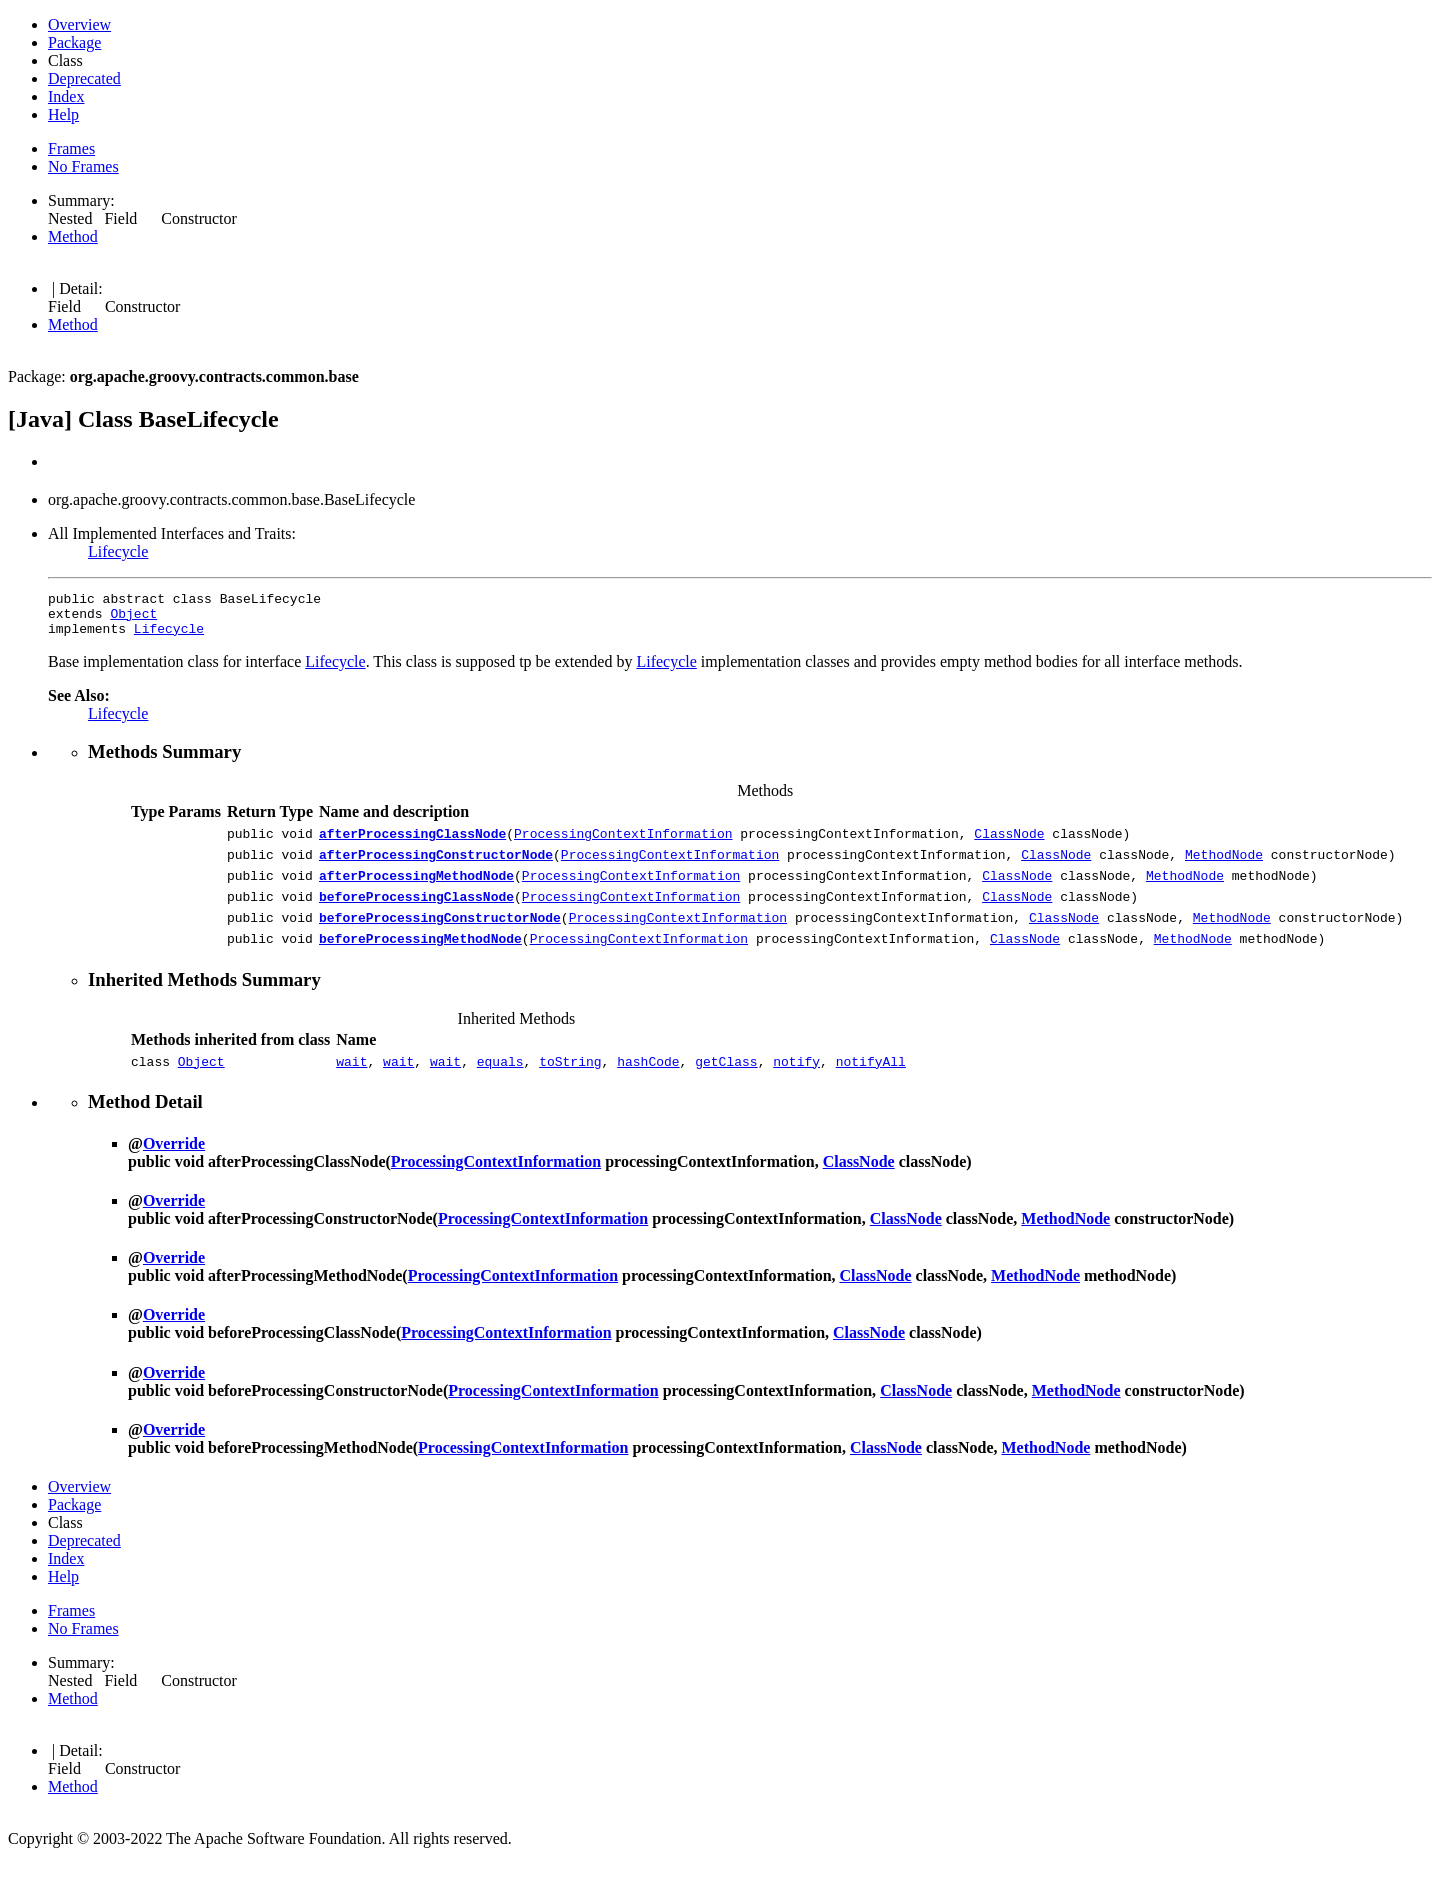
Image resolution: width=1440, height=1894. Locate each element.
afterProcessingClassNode (412, 845)
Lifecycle (118, 551)
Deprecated (84, 78)
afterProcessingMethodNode (416, 893)
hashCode (648, 1091)
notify (796, 1091)
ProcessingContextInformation (623, 845)
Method (73, 236)
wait (351, 1091)
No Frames (83, 166)
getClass (726, 1091)
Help (63, 114)
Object (133, 619)
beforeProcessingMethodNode (420, 965)
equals (500, 1091)
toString (570, 1091)
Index (66, 96)
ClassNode (1009, 845)
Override (174, 1173)
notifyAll (871, 1091)
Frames (71, 148)
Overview (79, 24)
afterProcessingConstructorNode (436, 869)
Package (74, 42)
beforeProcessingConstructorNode (440, 941)
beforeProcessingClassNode (416, 917)
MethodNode (1224, 869)
